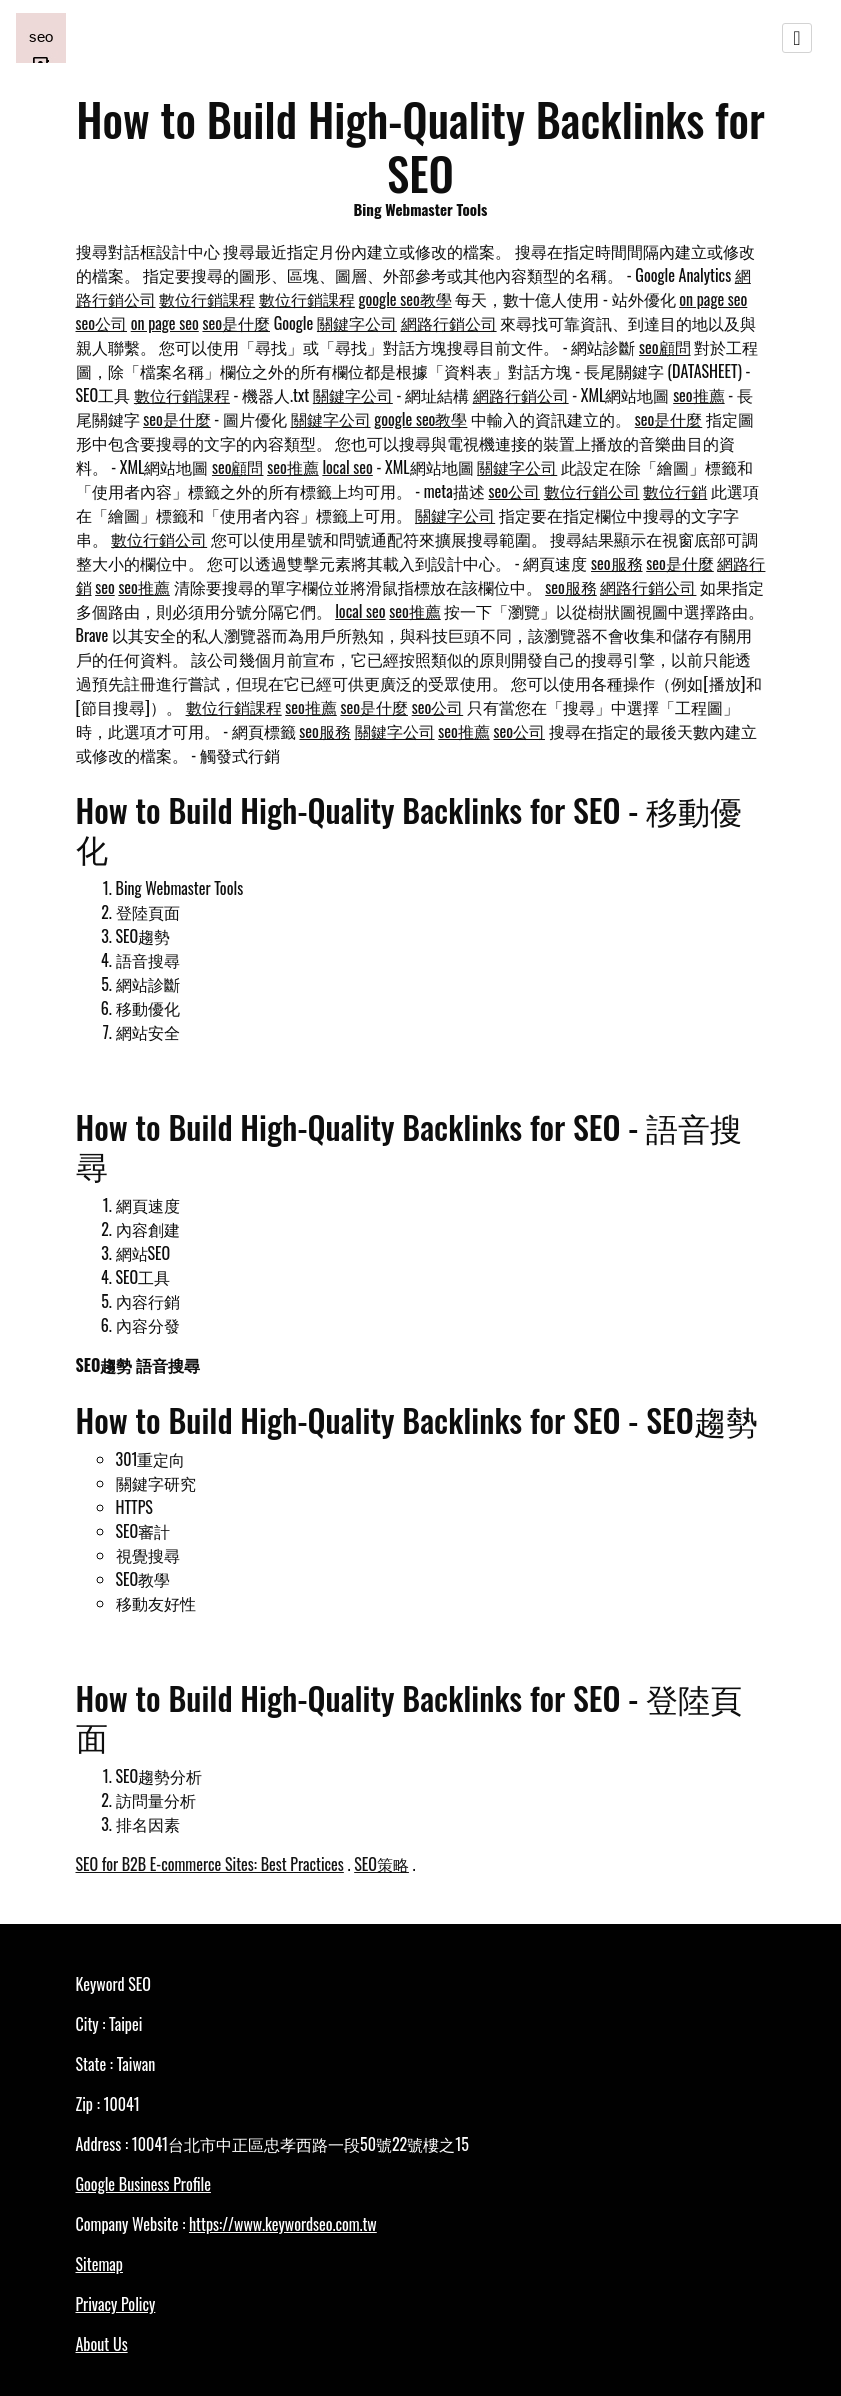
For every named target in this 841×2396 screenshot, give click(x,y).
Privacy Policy (116, 2304)
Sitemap (99, 2264)
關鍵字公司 (357, 323)
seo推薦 (699, 395)
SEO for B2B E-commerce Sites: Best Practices (210, 1864)
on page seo (713, 299)
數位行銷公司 (592, 491)
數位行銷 (675, 491)
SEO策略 (381, 1864)
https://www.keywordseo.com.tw (283, 2224)
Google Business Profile (143, 2184)
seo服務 (617, 563)
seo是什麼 (236, 323)
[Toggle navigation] (797, 38)
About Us (102, 2344)
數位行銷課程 (207, 299)
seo (105, 587)
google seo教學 (405, 299)
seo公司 (102, 323)
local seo (347, 467)
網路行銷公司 (449, 323)
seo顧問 (665, 347)
